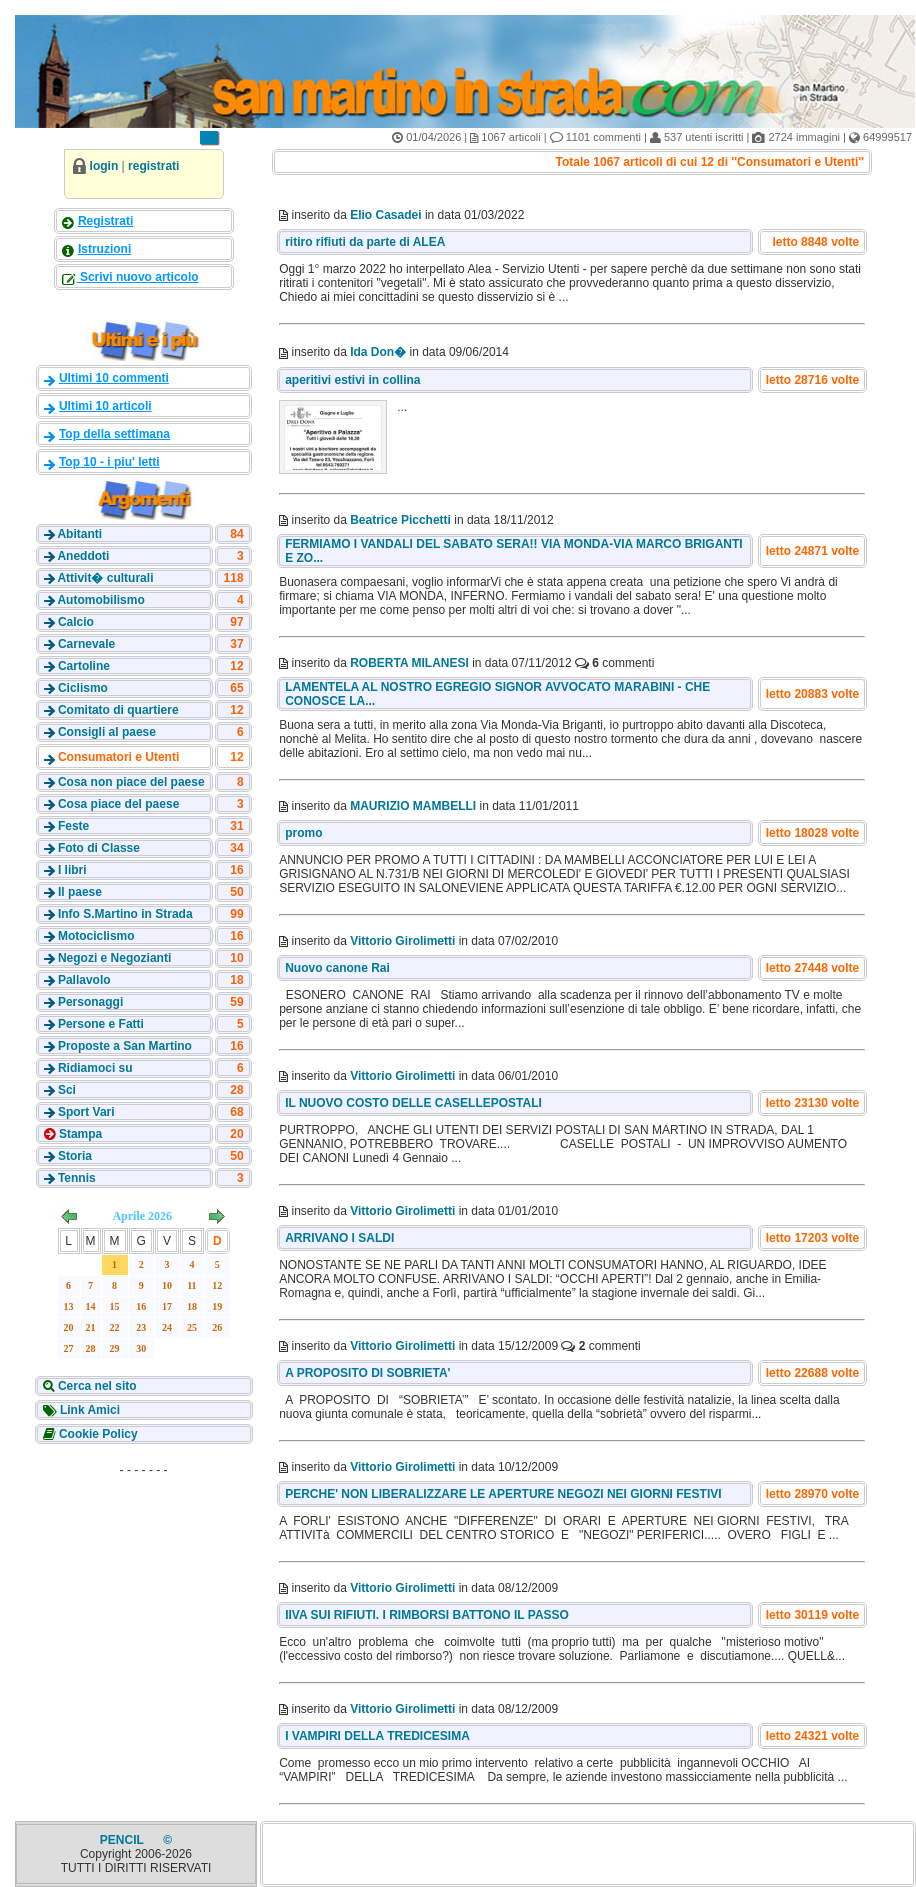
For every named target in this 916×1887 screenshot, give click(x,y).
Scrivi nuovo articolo (138, 277)
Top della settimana (114, 434)
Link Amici (89, 1410)
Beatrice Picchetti (400, 520)
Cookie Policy (97, 1434)
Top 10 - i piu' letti (109, 462)
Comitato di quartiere (118, 710)
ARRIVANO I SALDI (339, 1238)
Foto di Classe (99, 848)
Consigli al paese (107, 732)
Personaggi (90, 1002)
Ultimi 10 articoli (105, 406)
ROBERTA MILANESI (409, 663)
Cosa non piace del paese (131, 782)
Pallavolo (84, 980)
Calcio (76, 622)
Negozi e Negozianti (114, 958)
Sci (67, 1090)
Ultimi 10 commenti (114, 378)
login (104, 166)
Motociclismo (96, 936)
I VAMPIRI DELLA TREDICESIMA (377, 1736)
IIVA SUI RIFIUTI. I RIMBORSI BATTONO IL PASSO (427, 1615)
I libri (72, 870)
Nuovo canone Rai (337, 968)
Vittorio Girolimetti (402, 941)
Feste (73, 826)
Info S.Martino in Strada (125, 914)
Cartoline (84, 666)
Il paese (80, 892)
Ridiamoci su (95, 1068)
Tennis (77, 1178)
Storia (75, 1156)
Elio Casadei (385, 215)
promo (303, 833)
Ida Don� (378, 352)
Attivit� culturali (105, 578)
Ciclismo (83, 688)
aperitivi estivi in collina (352, 380)
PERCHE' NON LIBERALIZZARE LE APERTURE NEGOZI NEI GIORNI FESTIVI (503, 1494)
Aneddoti (83, 556)
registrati (153, 166)
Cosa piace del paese (118, 804)
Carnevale (86, 644)
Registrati (105, 221)
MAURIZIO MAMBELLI (413, 806)
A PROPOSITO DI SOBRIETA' (367, 1373)
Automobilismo (100, 600)
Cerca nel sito (96, 1386)
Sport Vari (86, 1112)
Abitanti (79, 534)
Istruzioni (104, 249)
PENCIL (123, 1840)
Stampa (79, 1134)
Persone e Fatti (101, 1024)
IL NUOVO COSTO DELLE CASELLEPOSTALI (413, 1103)
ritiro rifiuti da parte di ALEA (365, 242)
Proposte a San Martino (125, 1046)
